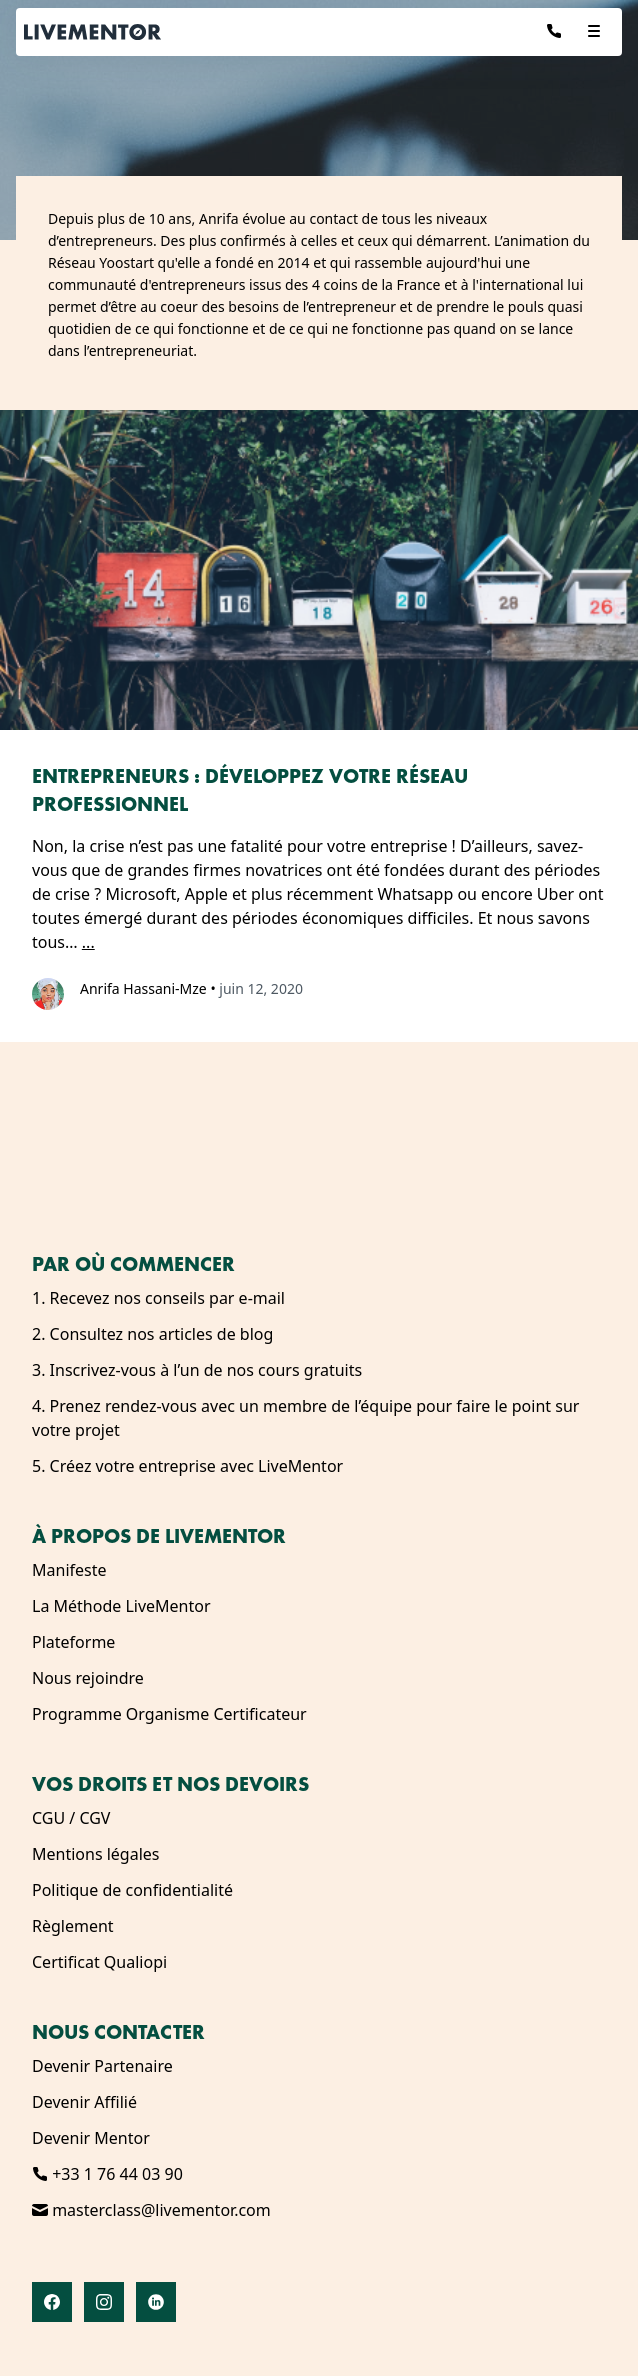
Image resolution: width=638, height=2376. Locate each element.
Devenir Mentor (91, 2138)
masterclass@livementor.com (151, 2210)
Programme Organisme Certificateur (169, 1714)
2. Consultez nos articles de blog (152, 1334)
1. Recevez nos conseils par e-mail (158, 1298)
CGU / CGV (71, 1818)
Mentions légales (96, 1854)
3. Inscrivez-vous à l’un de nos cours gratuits (197, 1370)
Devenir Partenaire (102, 2066)
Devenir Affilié (84, 2102)
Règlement (73, 1926)
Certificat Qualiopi (99, 1962)
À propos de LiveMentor (159, 1536)
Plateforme (73, 1642)
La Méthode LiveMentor (121, 1606)
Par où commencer (133, 1264)
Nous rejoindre (88, 1678)
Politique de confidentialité (132, 1890)
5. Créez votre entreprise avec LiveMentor (187, 1466)
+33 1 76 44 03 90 (107, 2174)
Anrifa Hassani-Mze (143, 988)
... (88, 942)
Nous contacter (118, 2032)
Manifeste (69, 1570)
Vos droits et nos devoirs (170, 1784)
